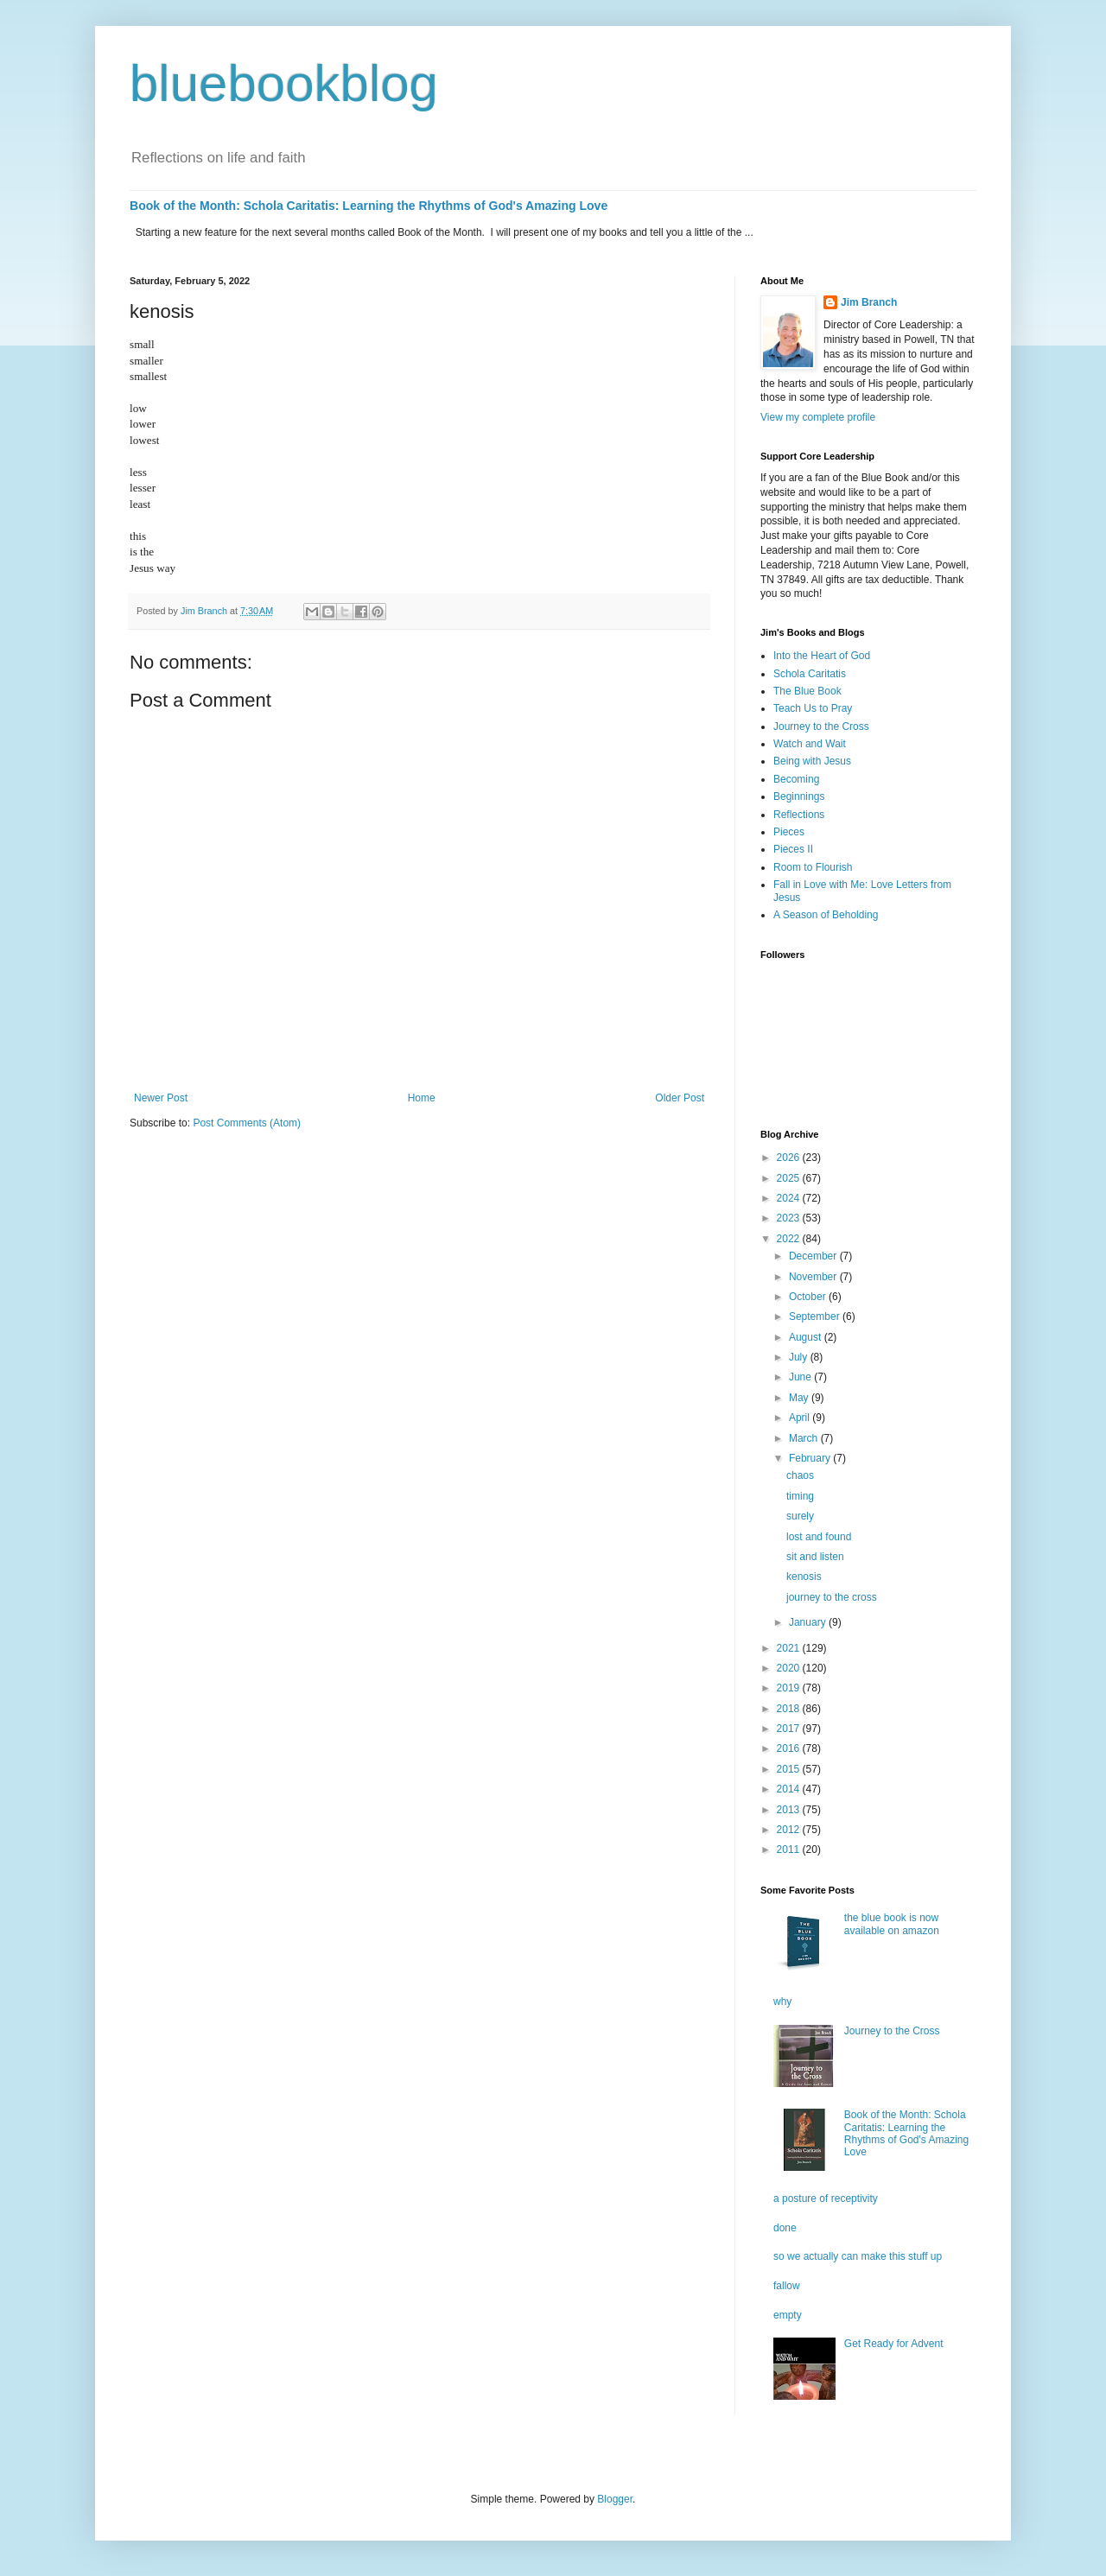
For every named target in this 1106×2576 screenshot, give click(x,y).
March (805, 1438)
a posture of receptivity (825, 2198)
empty (787, 2315)
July (799, 1357)
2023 (790, 1218)
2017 (790, 1729)
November (814, 1277)
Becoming (796, 779)
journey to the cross (831, 1597)
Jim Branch (869, 302)
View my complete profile (817, 417)
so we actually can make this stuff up (857, 2256)
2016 (790, 1748)
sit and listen (815, 1557)
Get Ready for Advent (894, 2344)
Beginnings (798, 796)
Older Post (679, 1098)
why (782, 2001)
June (801, 1377)
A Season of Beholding (825, 915)
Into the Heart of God (821, 656)
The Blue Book (807, 691)
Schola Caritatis (809, 674)
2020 (790, 1668)
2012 (790, 1830)
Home (421, 1098)
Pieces (788, 832)
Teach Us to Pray (812, 708)
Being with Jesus (812, 761)
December (814, 1256)
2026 (790, 1158)
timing (800, 1496)
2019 (790, 1688)
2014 (790, 1789)
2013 (790, 1810)
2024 (790, 1198)
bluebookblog (284, 83)
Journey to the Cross (821, 726)
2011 (790, 1849)
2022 (790, 1239)
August (806, 1337)
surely (800, 1516)
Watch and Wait (809, 744)
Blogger (614, 2499)
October (809, 1297)
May (800, 1398)
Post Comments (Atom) (247, 1123)
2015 (790, 1769)
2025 (790, 1178)
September (815, 1316)
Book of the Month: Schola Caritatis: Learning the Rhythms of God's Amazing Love (368, 206)
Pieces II (793, 849)
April (800, 1418)
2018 (790, 1709)
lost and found (818, 1537)
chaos (800, 1475)
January (809, 1622)
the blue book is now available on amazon (891, 1924)
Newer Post (161, 1098)
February (811, 1458)
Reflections (798, 815)
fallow (786, 2286)
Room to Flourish (812, 867)
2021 (790, 1648)
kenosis (804, 1576)
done (785, 2228)
